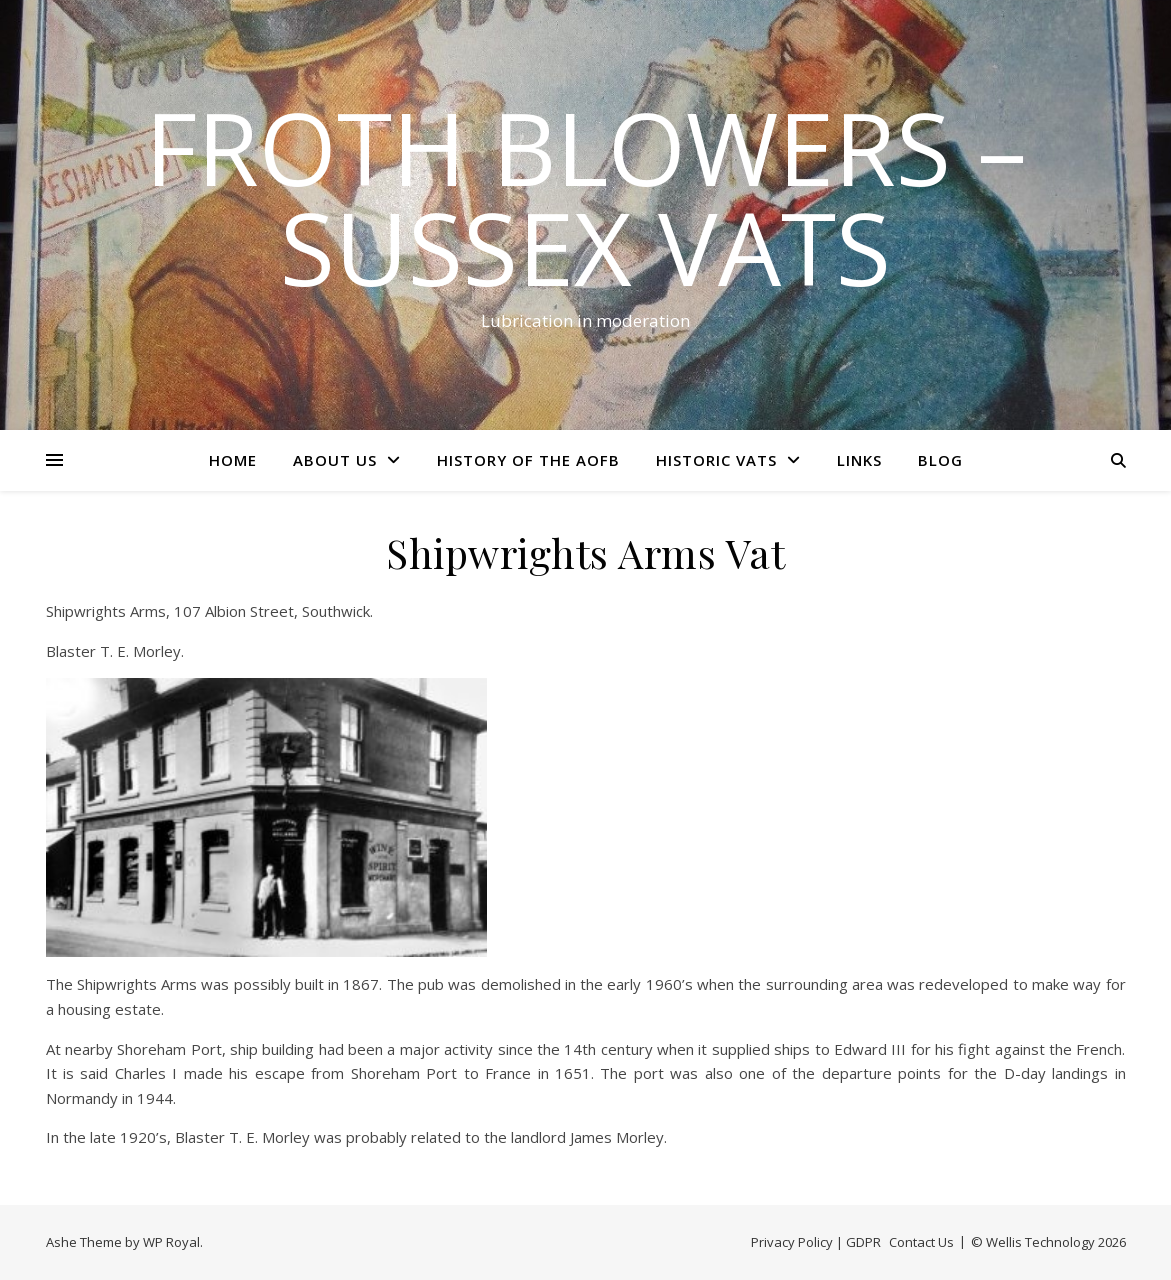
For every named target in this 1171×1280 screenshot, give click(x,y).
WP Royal (171, 1242)
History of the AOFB (528, 460)
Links (859, 460)
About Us (335, 460)
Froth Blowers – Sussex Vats (586, 197)
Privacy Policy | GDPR (816, 1242)
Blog (940, 460)
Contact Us (921, 1242)
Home (233, 460)
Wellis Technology (1040, 1242)
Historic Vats (716, 460)
